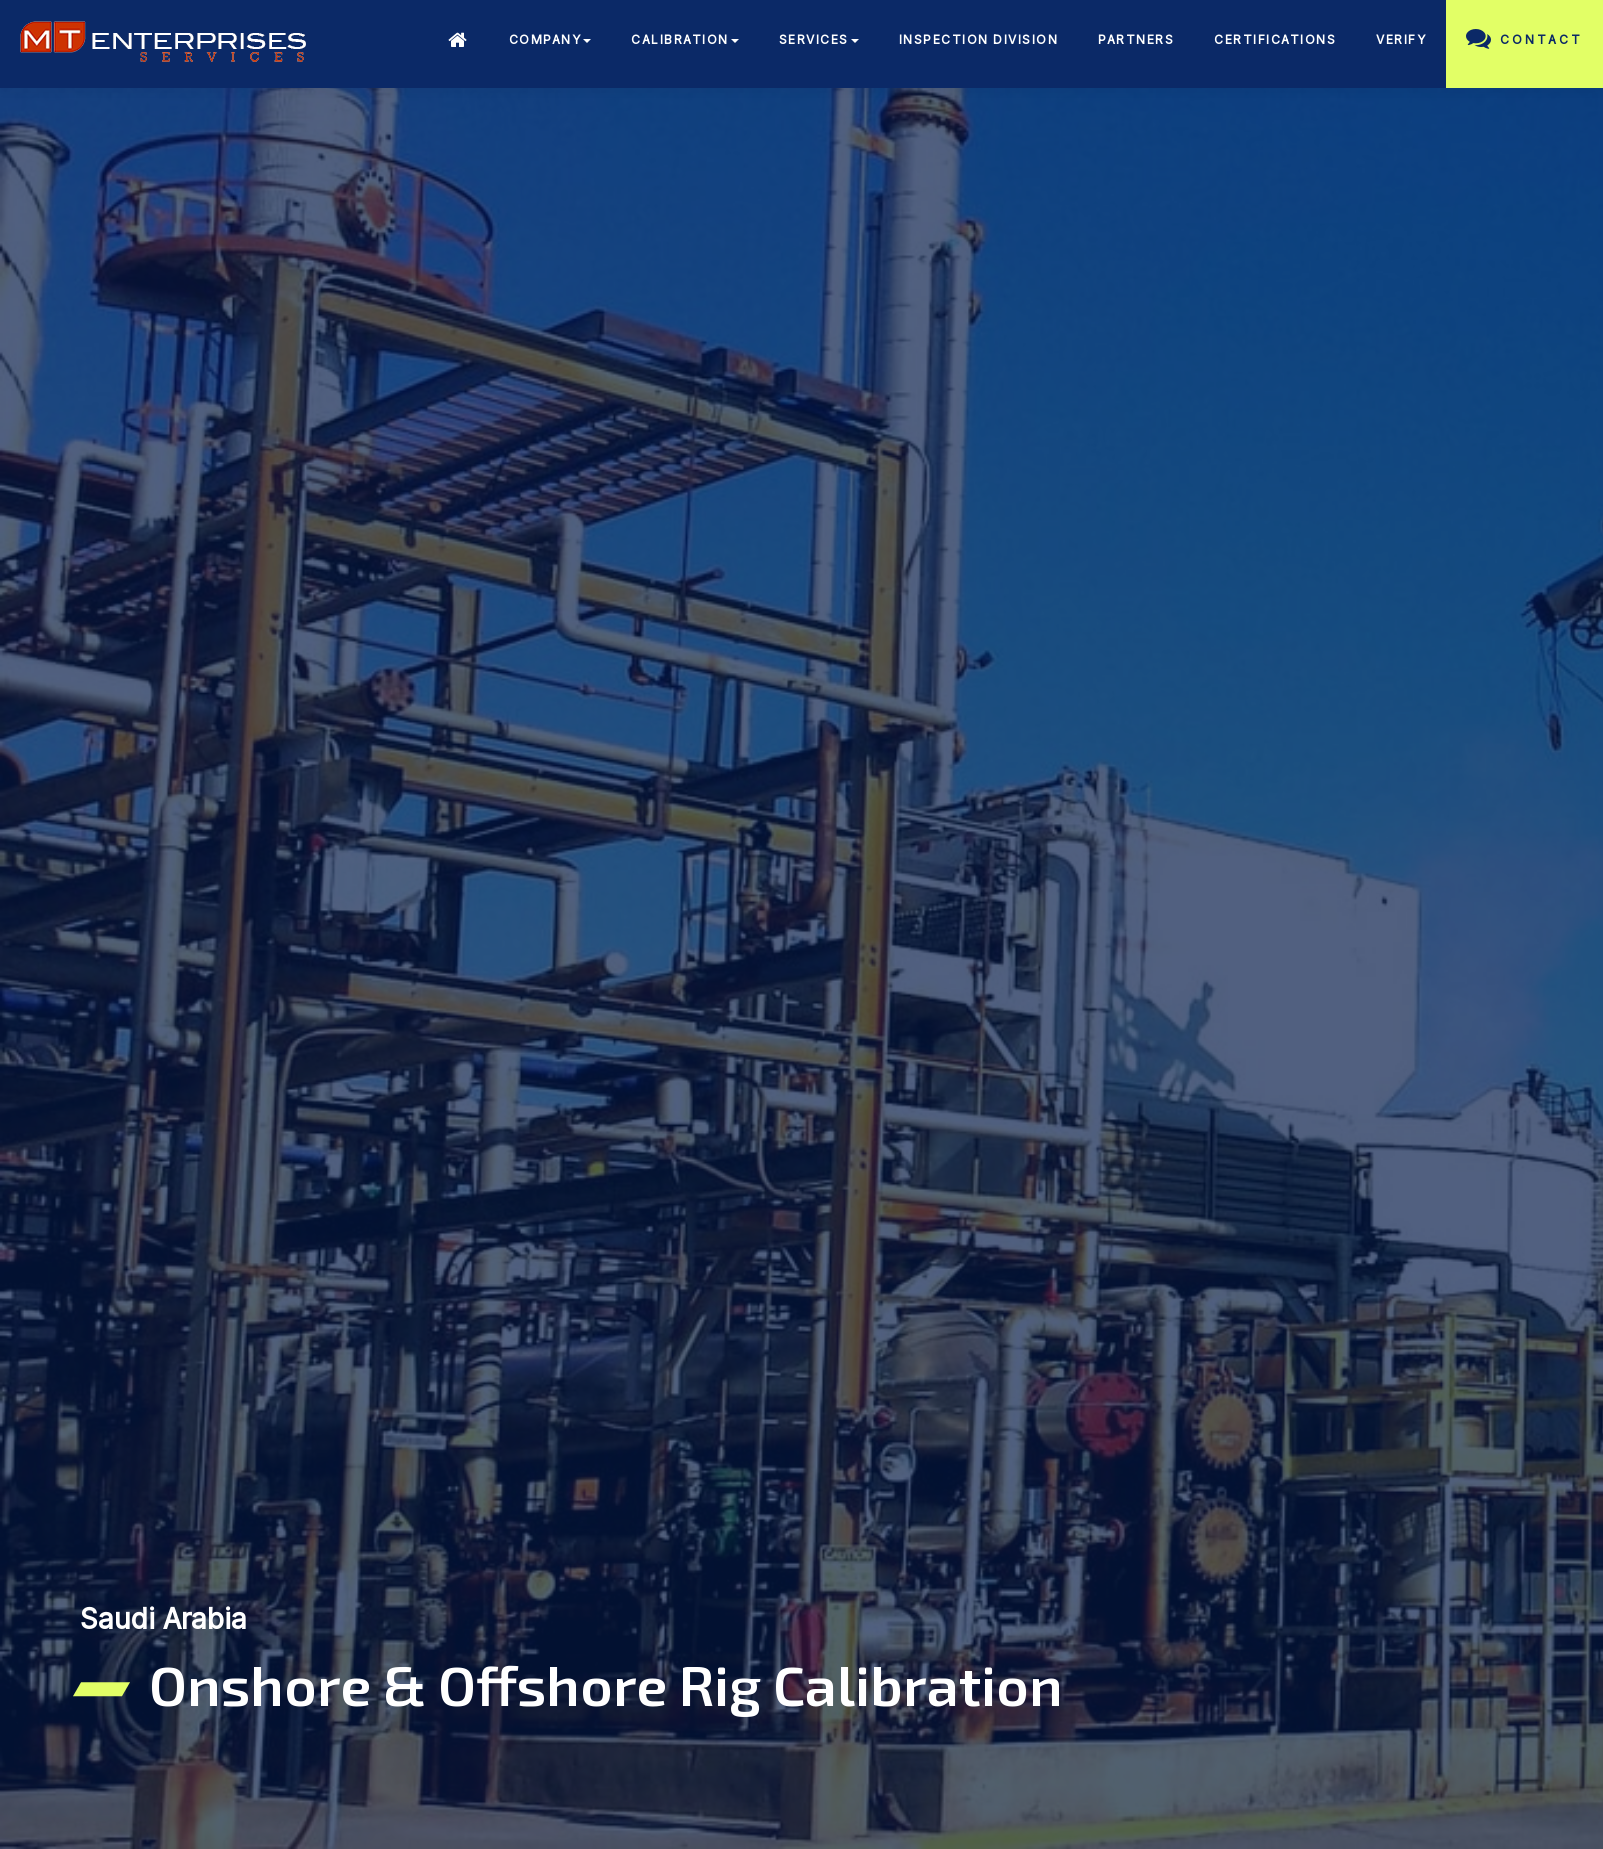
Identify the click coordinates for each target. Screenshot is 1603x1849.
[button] (550, 42)
